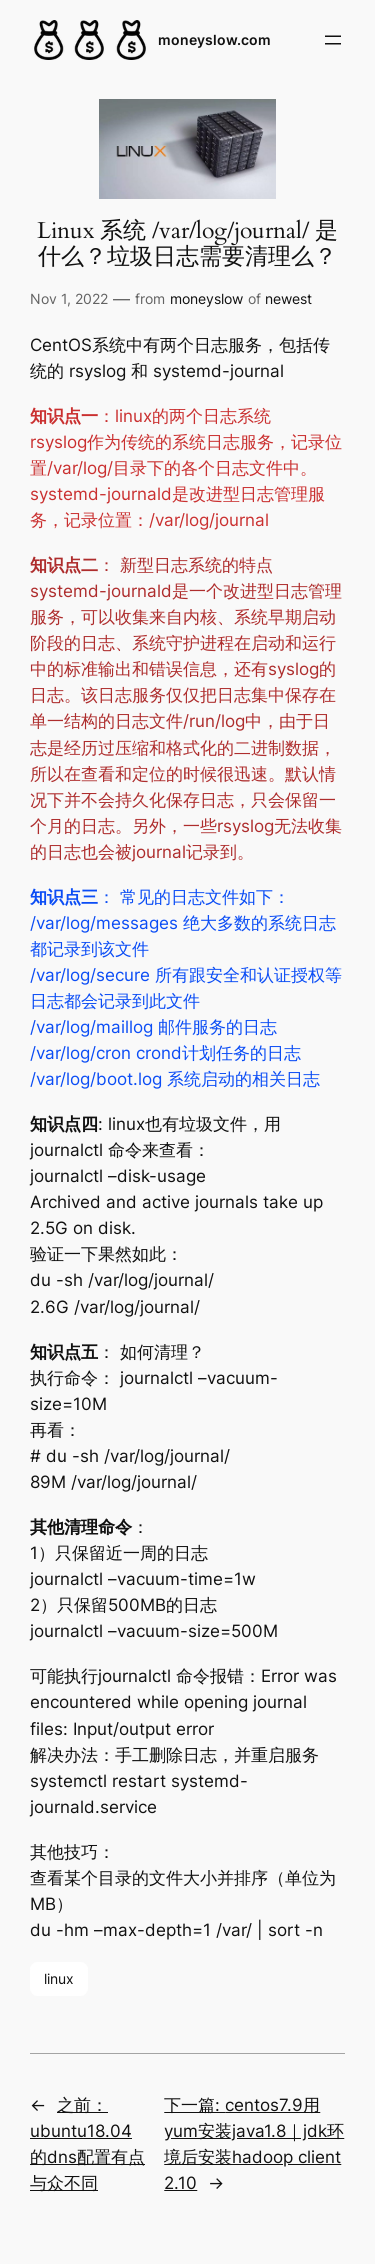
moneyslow (206, 298)
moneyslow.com (214, 39)
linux (59, 1978)
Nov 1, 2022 (69, 298)
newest (288, 298)
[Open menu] (333, 40)
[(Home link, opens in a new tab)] (90, 40)
